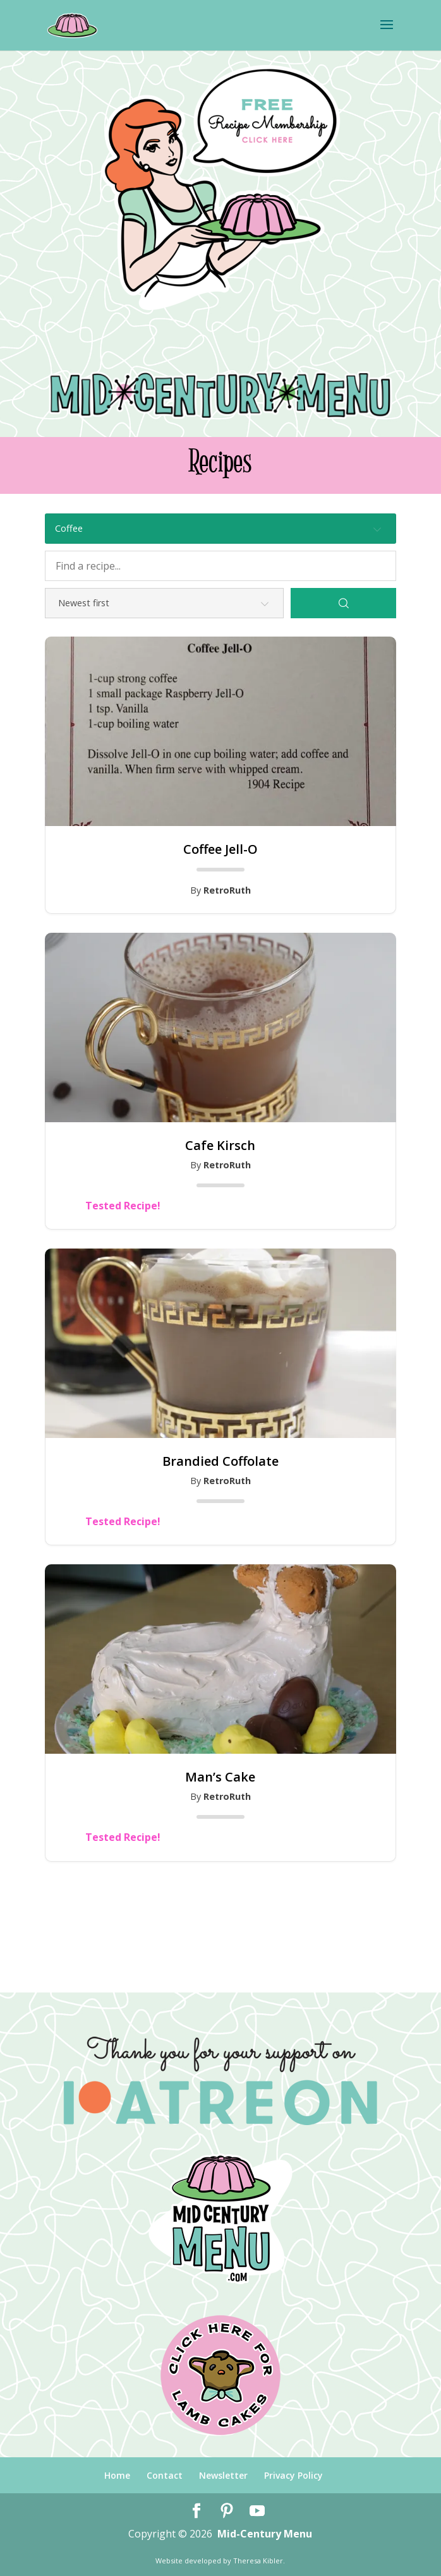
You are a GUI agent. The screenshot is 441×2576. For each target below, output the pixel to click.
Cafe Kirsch (220, 1145)
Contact (165, 2475)
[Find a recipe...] (220, 566)
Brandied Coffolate (220, 1461)
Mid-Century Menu (264, 2534)
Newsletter (223, 2475)
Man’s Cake (220, 1777)
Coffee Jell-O (220, 849)
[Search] (343, 603)
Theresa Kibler (258, 2560)
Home (117, 2475)
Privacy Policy (293, 2475)
